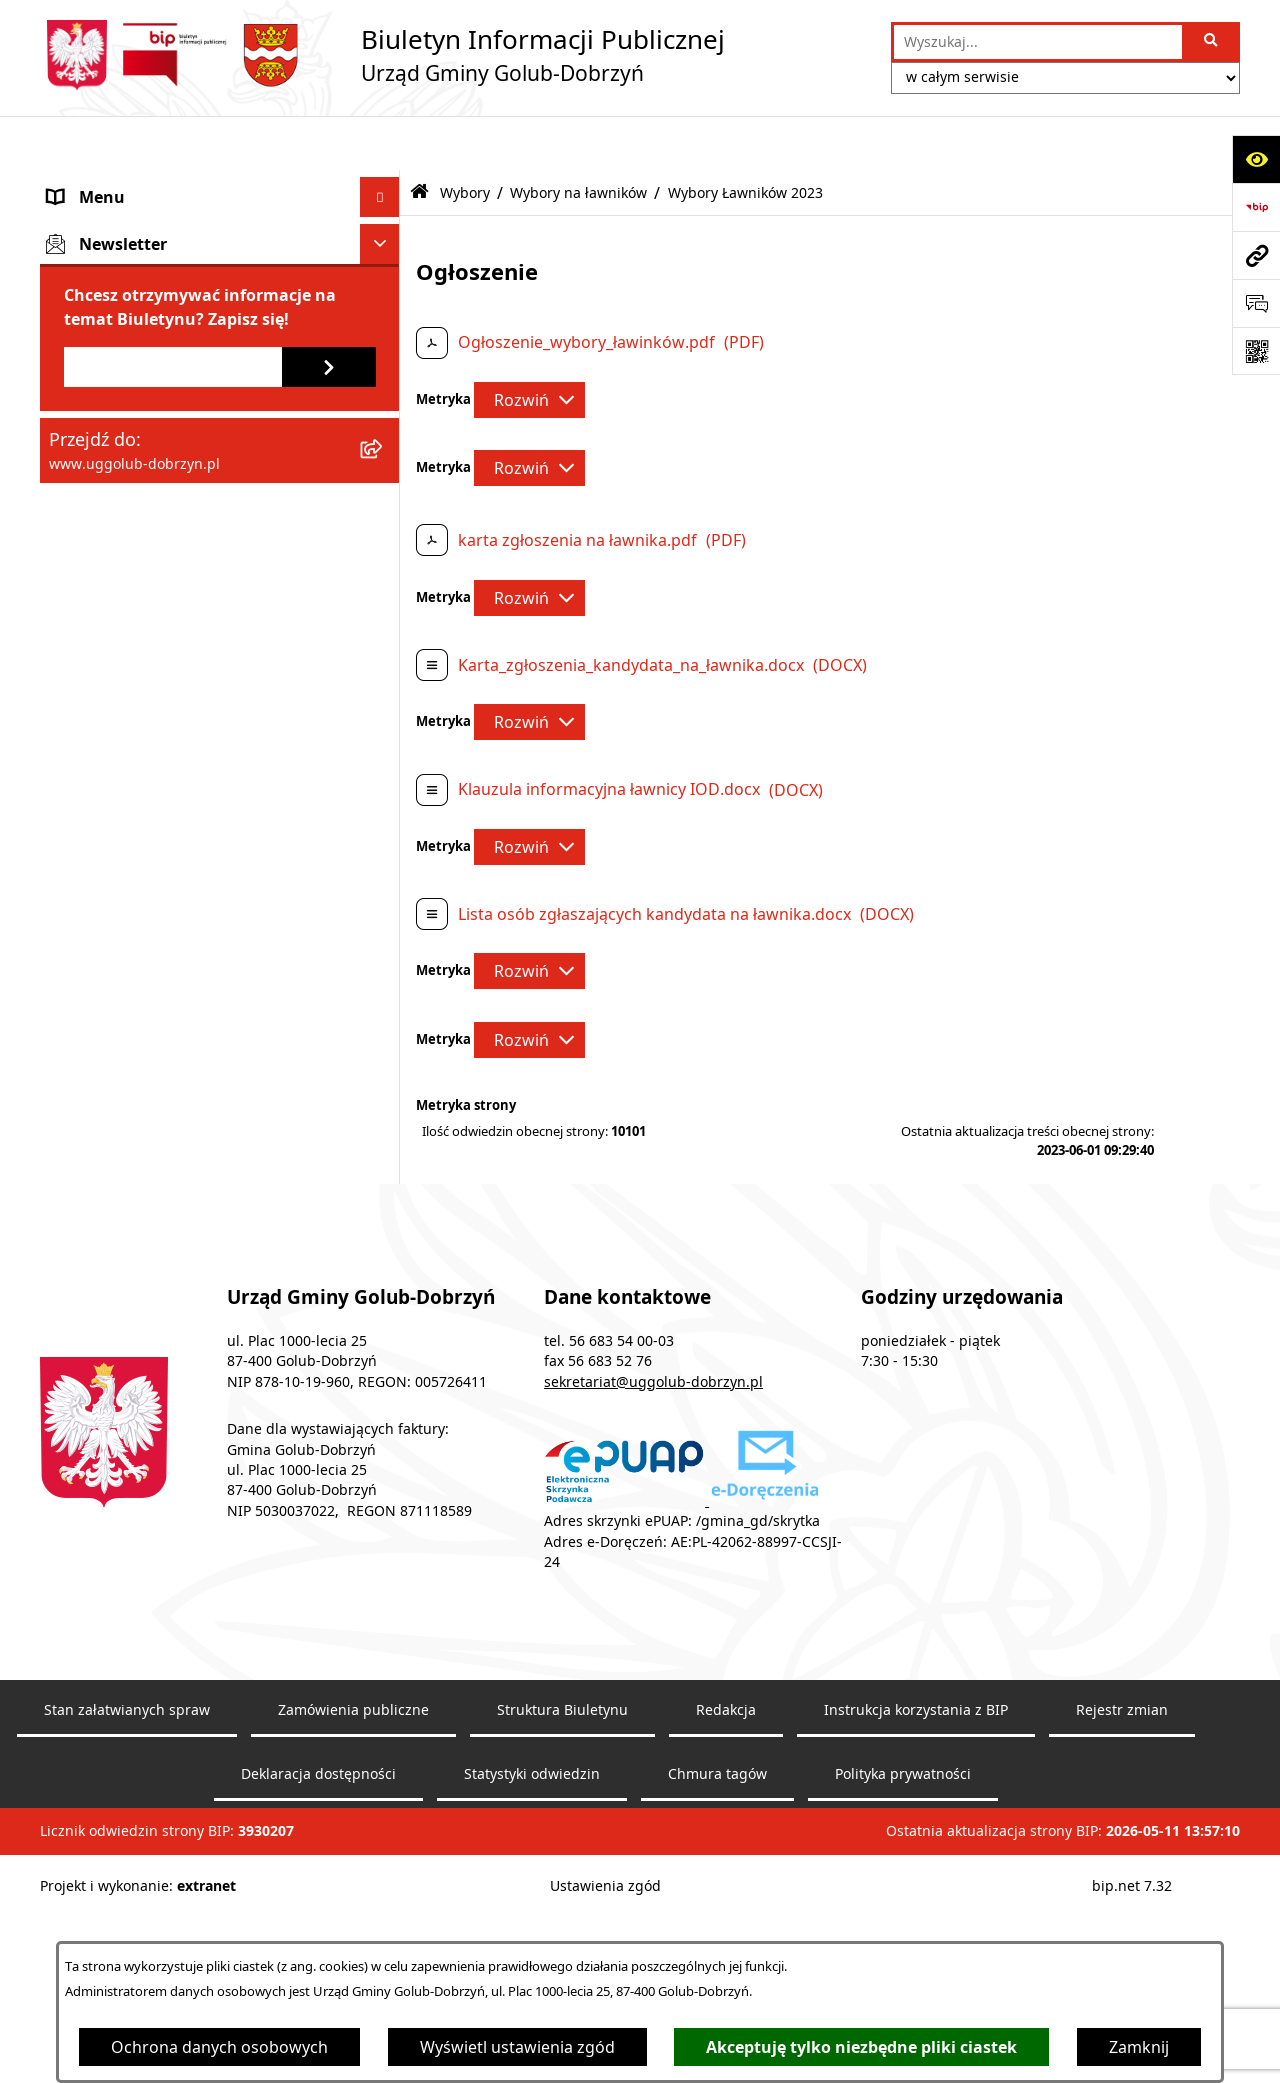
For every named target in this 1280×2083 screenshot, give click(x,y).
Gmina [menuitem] (73, 183)
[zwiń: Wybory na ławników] (384, 1006)
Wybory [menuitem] (77, 487)
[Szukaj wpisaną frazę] (1212, 42)
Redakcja (726, 1929)
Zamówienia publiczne (353, 1929)
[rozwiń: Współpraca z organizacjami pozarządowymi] (384, 343)
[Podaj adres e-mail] (173, 1288)
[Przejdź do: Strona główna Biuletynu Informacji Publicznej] (419, 138)
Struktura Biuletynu (562, 1929)
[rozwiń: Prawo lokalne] (384, 407)
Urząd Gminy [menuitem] (97, 263)
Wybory (465, 137)
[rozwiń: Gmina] (384, 183)
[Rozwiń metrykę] (529, 345)
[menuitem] (220, 551)
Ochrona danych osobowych (219, 2047)
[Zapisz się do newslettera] (329, 1288)
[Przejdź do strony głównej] (382, 55)
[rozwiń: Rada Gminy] (384, 223)
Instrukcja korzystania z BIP (916, 1929)
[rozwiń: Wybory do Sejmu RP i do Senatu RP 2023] (384, 746)
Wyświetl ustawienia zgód (517, 2047)
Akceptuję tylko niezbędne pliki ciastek (861, 2047)
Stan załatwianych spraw (127, 1929)
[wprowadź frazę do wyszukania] (1038, 42)
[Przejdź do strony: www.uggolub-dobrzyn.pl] (1256, 255)
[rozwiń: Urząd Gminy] (384, 263)
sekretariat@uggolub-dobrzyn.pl (653, 1601)
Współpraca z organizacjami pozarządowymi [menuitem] (154, 355)
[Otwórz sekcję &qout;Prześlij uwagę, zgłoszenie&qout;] (1256, 303)
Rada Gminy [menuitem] (93, 223)
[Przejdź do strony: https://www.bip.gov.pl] (1256, 207)
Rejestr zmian (1122, 1929)
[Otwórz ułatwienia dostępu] (1256, 159)
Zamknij (1139, 2047)
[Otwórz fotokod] (1256, 351)
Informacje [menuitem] (89, 447)
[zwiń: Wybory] (384, 487)
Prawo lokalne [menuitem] (102, 407)
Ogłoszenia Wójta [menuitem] (114, 303)
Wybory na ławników (578, 137)
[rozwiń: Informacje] (384, 447)
